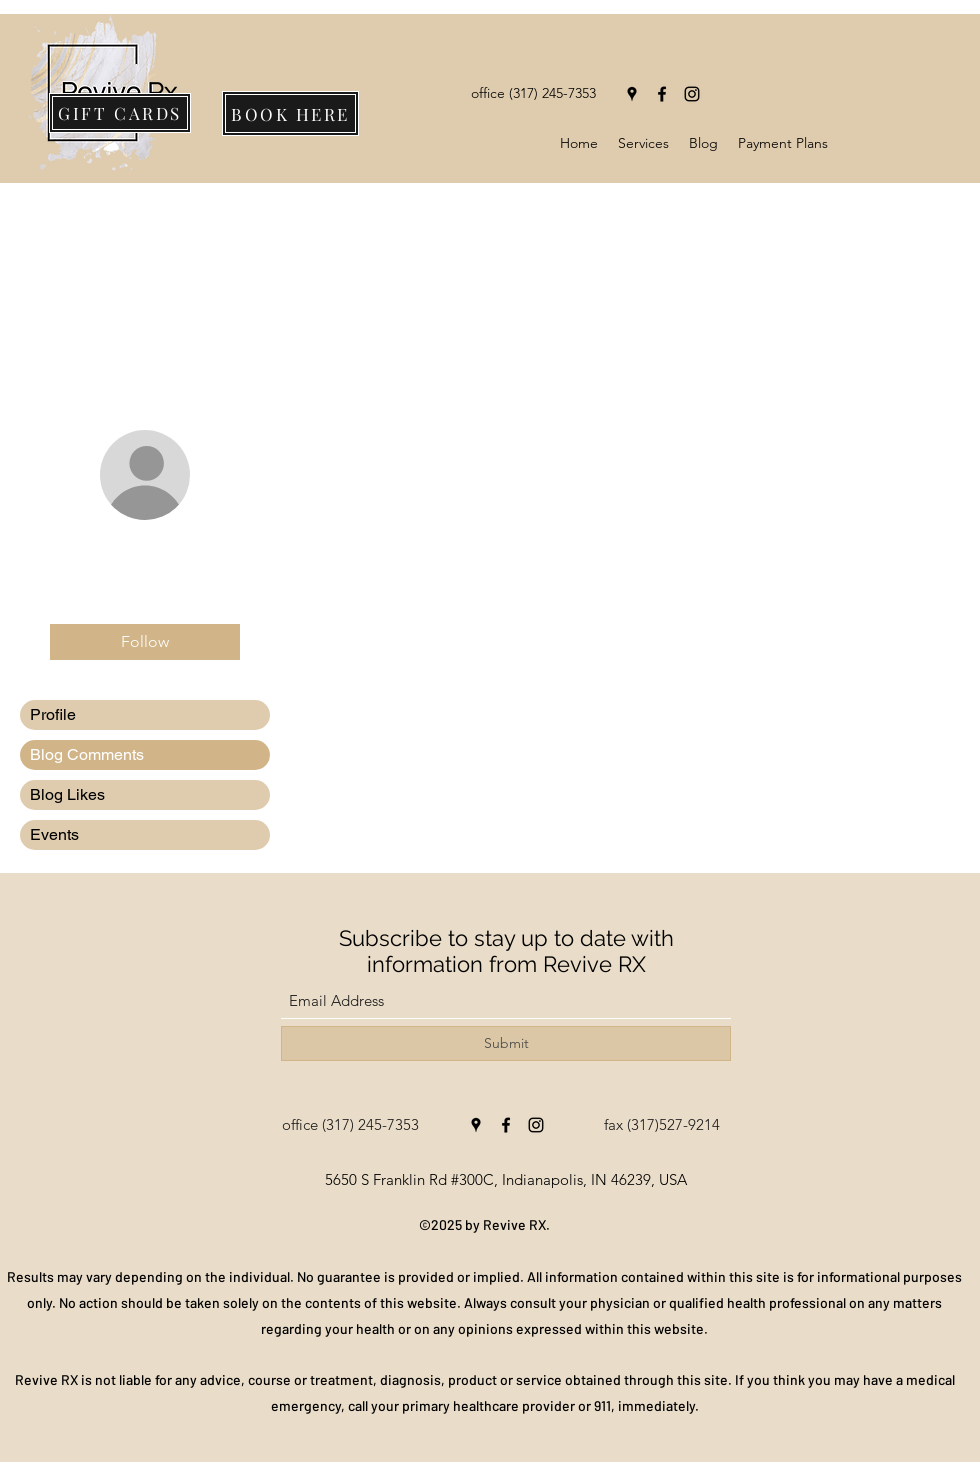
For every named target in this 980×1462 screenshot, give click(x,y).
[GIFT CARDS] (120, 113)
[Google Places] (632, 94)
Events (54, 834)
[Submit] (506, 1043)
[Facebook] (662, 94)
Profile (53, 714)
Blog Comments (87, 754)
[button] (643, 143)
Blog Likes (67, 794)
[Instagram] (692, 94)
